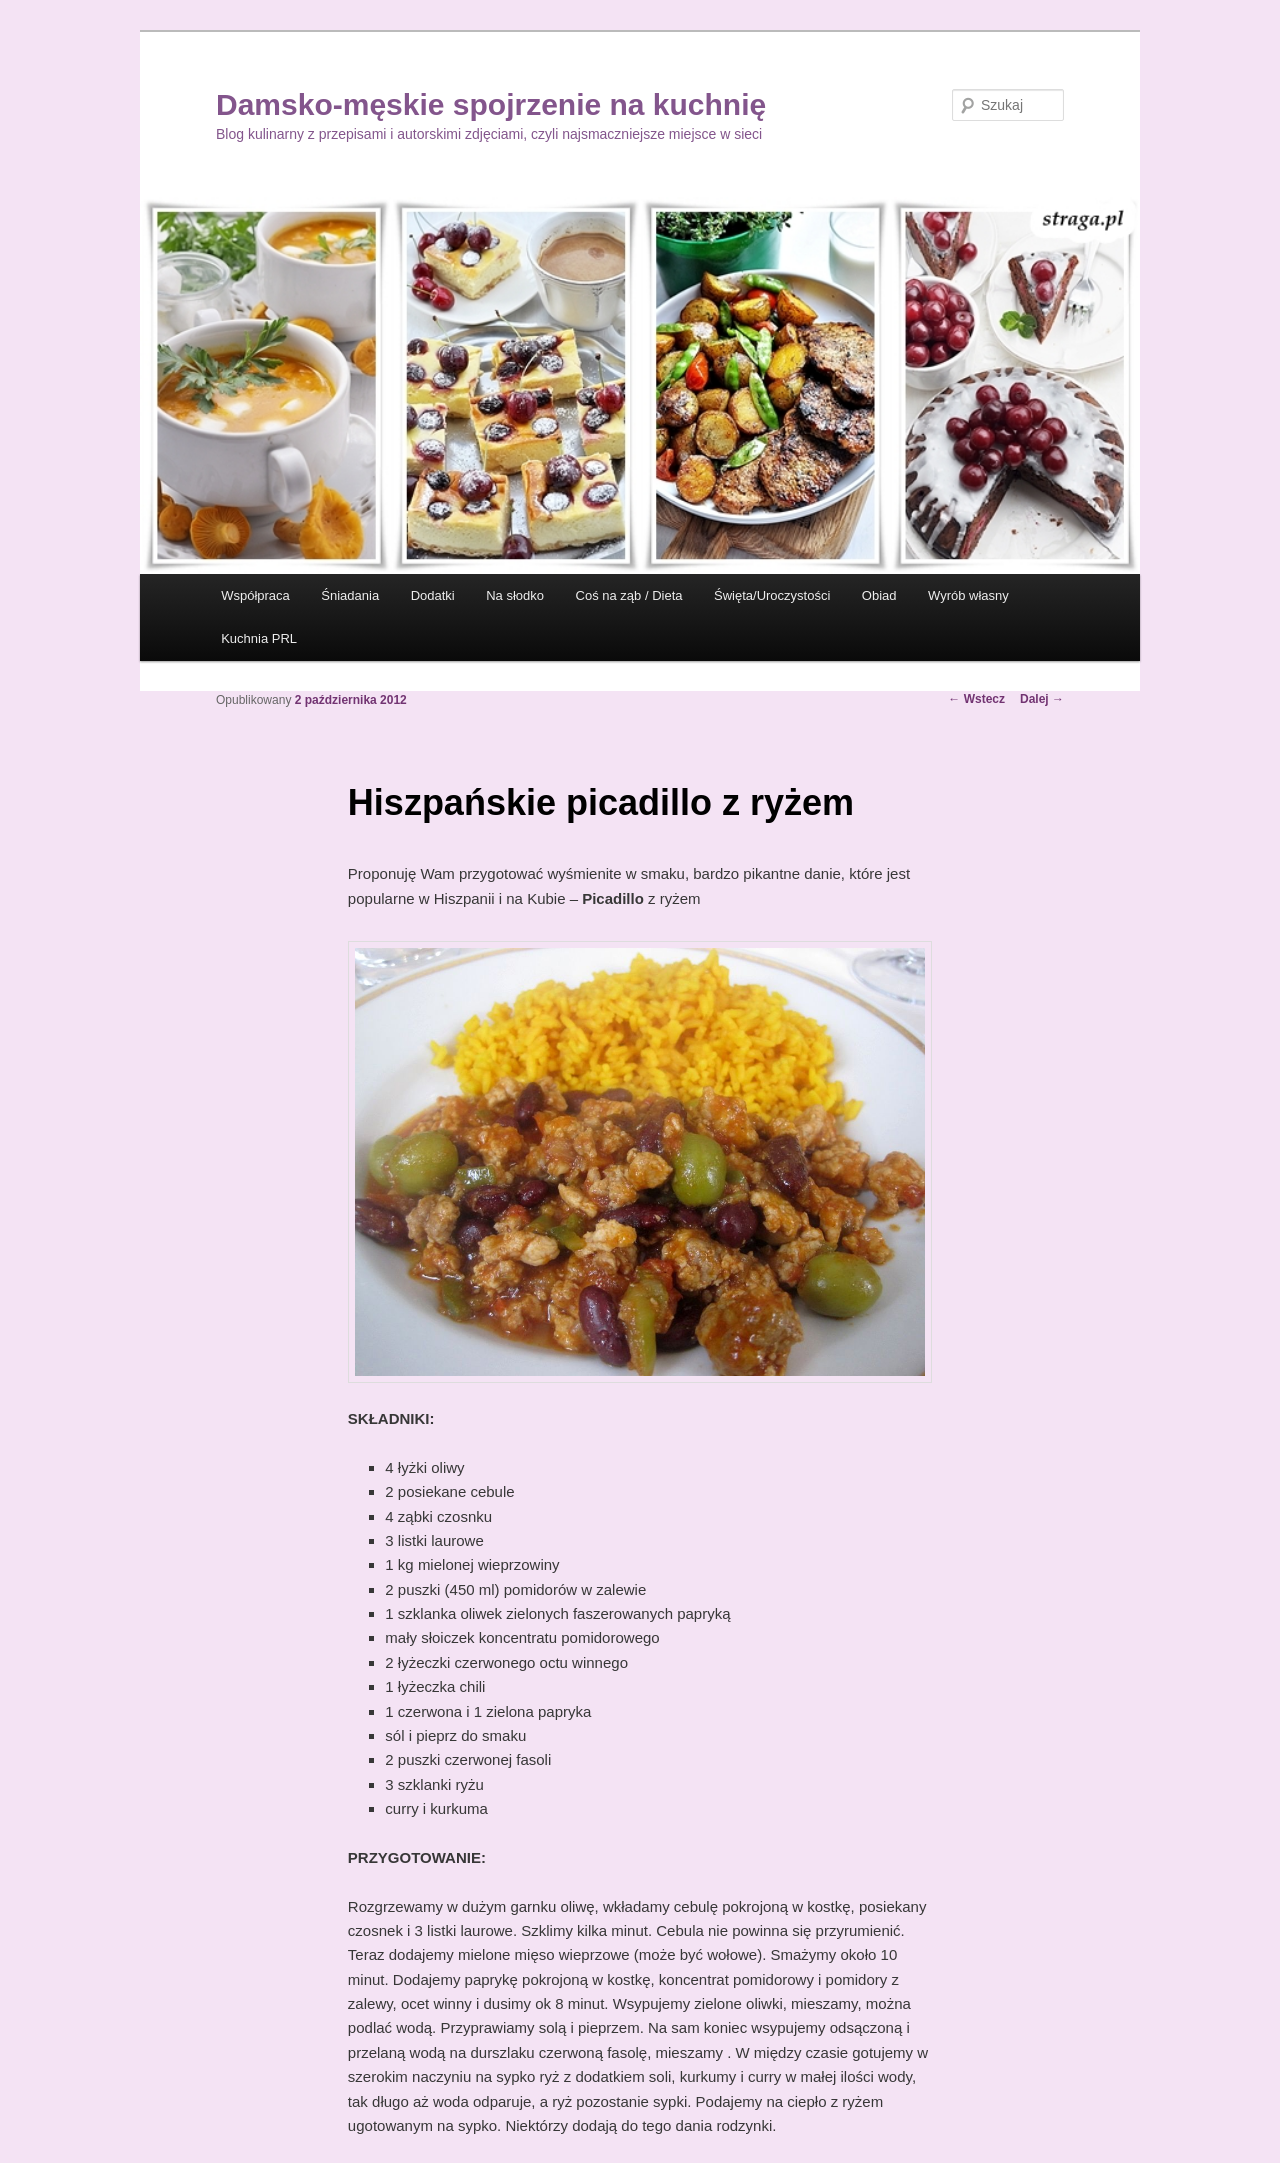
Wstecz (976, 699)
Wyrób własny (968, 595)
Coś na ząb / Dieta (629, 595)
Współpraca (255, 595)
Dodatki (433, 595)
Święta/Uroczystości (772, 595)
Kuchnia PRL (259, 638)
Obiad (879, 595)
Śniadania (350, 595)
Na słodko (515, 595)
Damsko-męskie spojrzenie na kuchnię (491, 104)
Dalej (1042, 699)
